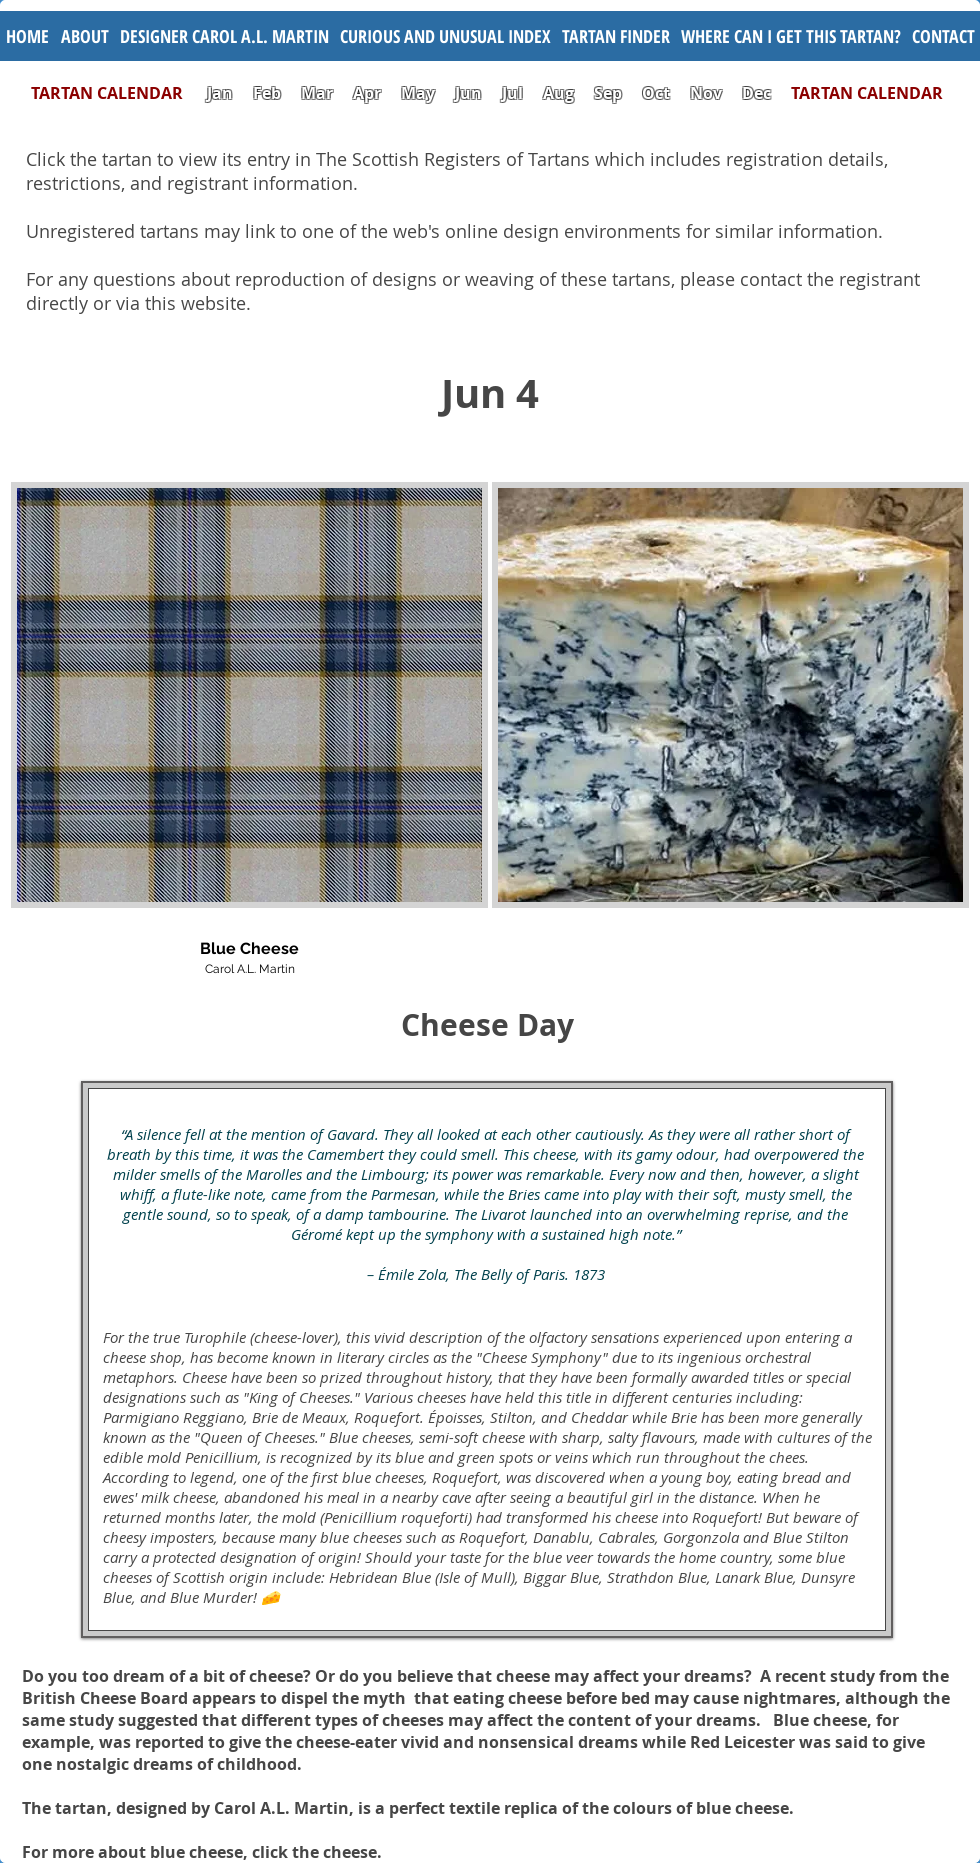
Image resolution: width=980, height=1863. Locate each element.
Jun (468, 93)
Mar (317, 93)
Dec (756, 93)
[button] (445, 36)
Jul (514, 93)
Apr (367, 93)
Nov (706, 93)
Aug (558, 93)
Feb (267, 93)
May (418, 93)
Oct (658, 93)
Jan (220, 93)
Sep (608, 93)
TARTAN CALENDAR (117, 93)
